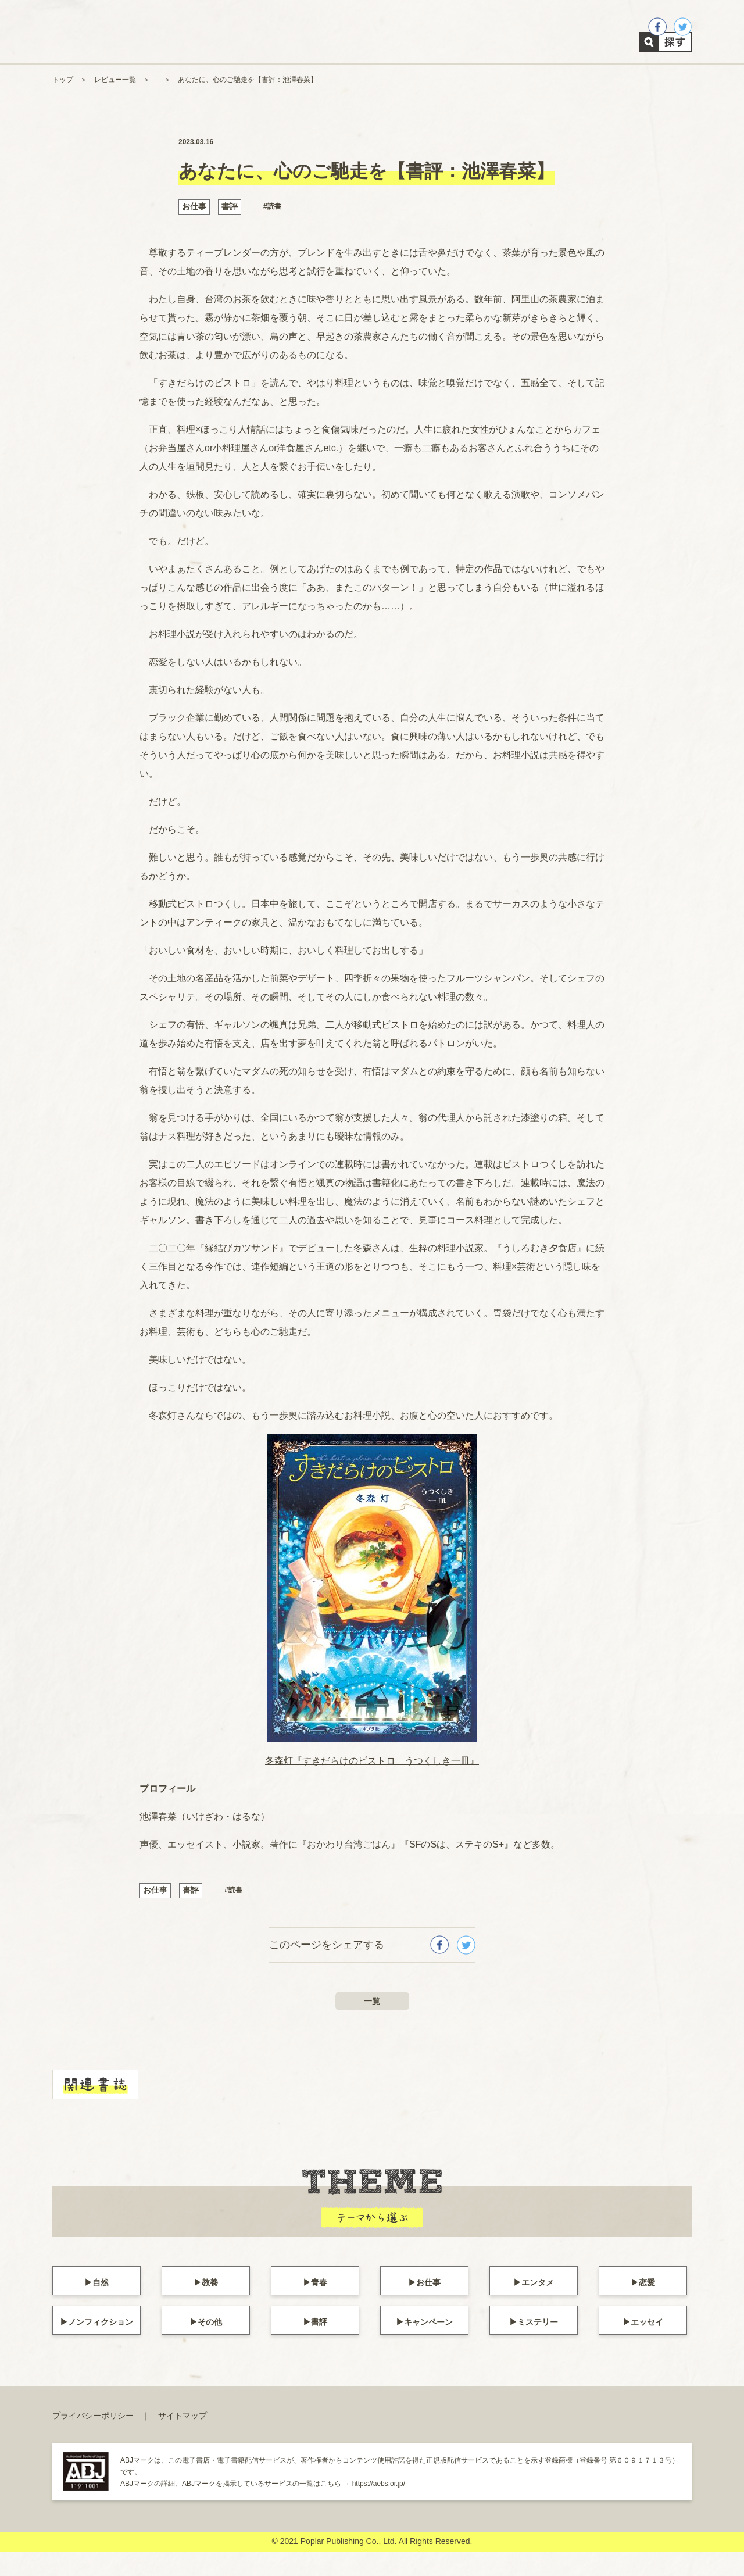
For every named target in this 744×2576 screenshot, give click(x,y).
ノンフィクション (100, 2344)
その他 (210, 2344)
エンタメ (537, 2304)
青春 (319, 2304)
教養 (210, 2304)
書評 (229, 230)
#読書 (272, 231)
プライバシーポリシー (93, 2439)
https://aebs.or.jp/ (378, 2507)
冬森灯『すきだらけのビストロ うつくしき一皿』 (372, 1785)
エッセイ (647, 2344)
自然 (100, 2304)
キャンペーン (428, 2344)
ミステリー (537, 2344)
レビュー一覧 (115, 104)
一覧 (372, 2025)
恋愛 (647, 2304)
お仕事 (194, 230)
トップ (62, 104)
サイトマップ (182, 2439)
